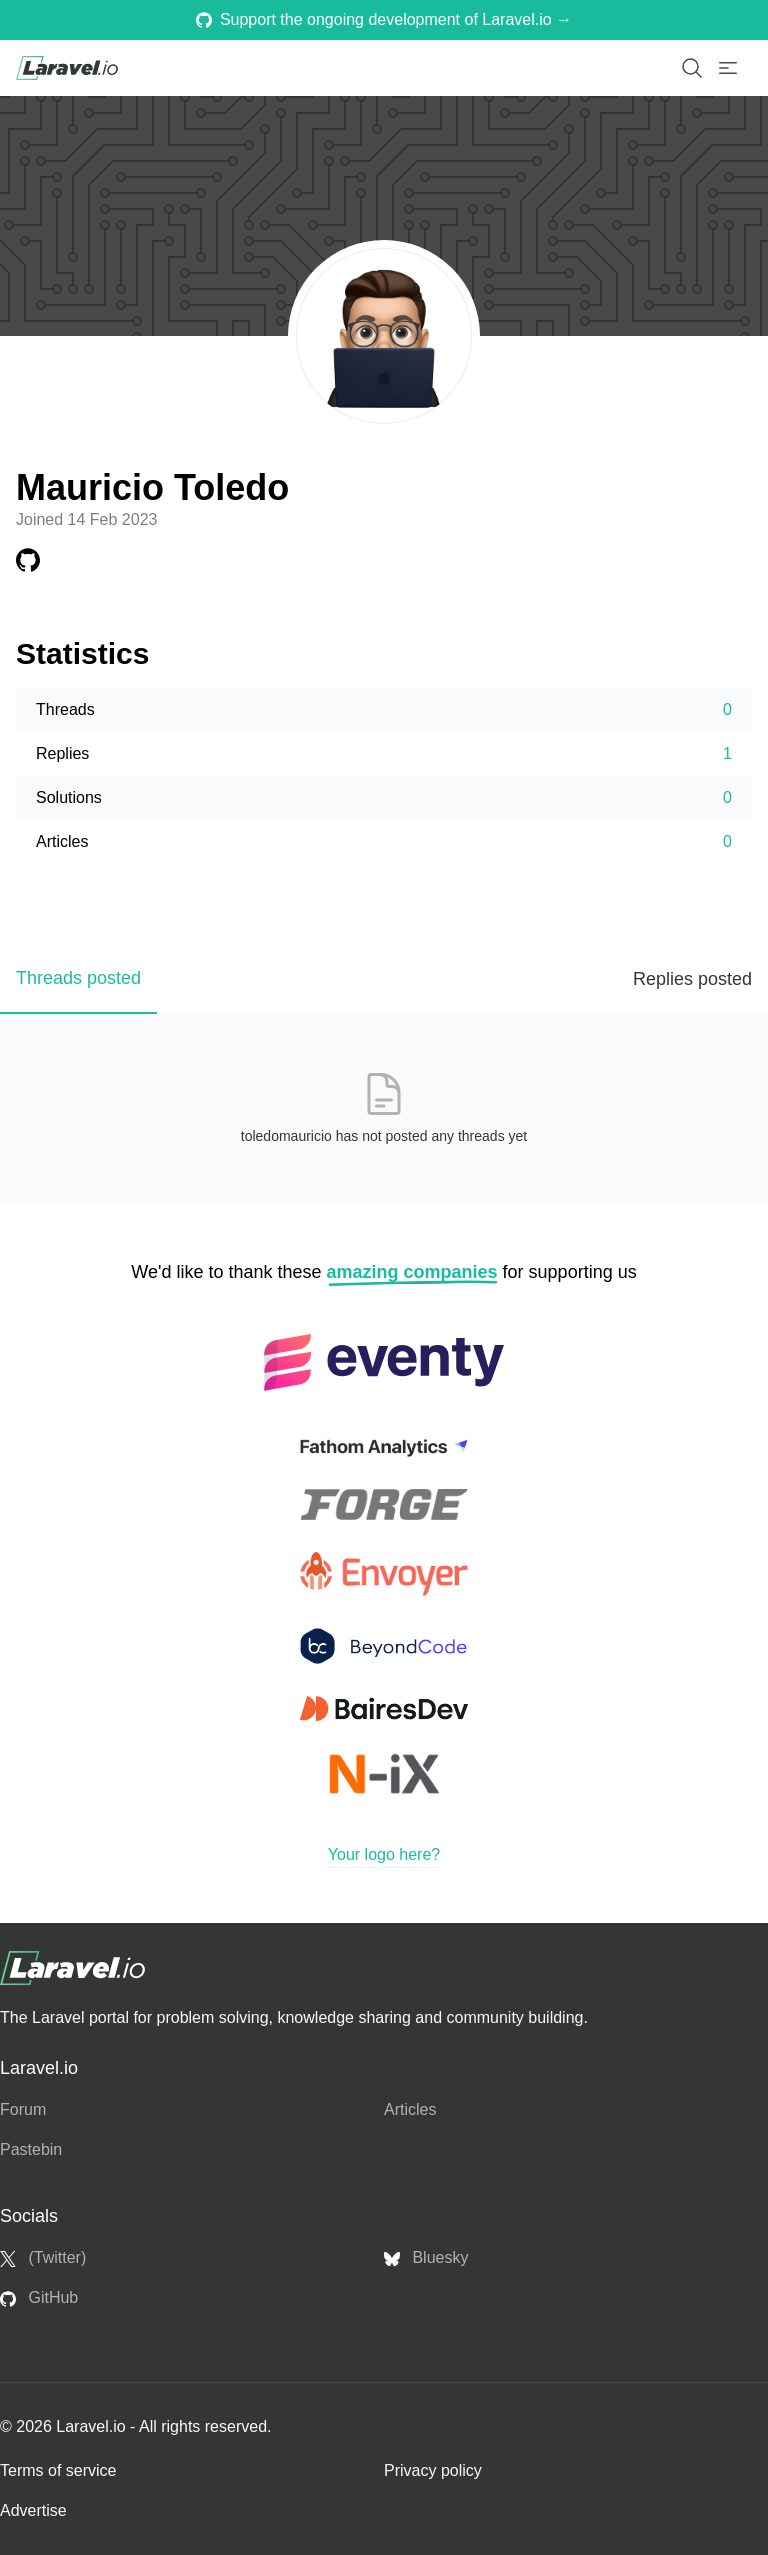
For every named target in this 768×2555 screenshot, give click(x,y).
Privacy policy (433, 2470)
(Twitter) (43, 2258)
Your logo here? (384, 1854)
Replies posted (692, 979)
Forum (23, 2109)
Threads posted (78, 978)
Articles (410, 2109)
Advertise (33, 2510)
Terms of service (58, 2470)
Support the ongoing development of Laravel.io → (384, 19)
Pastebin (31, 2149)
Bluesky (426, 2258)
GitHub (39, 2298)
